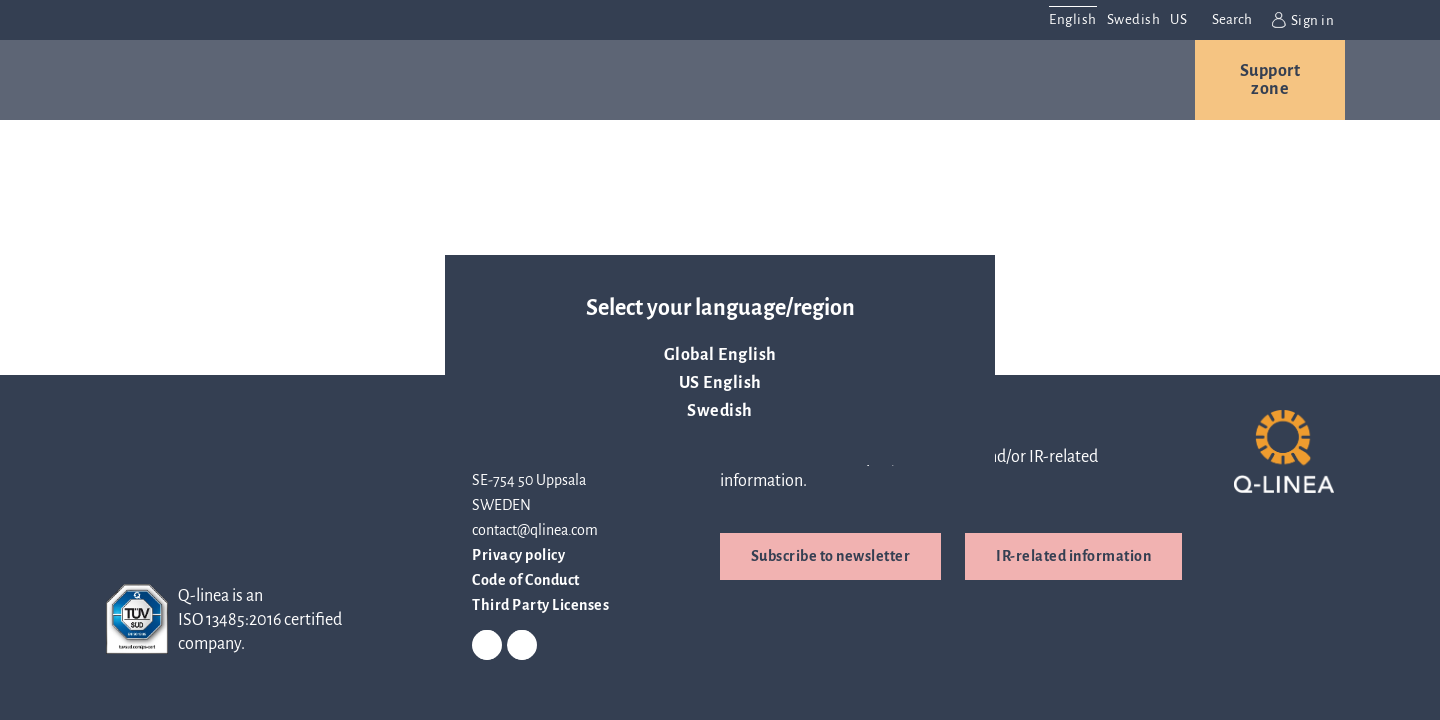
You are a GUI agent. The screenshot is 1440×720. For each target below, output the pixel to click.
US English (720, 383)
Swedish (720, 411)
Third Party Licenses (540, 605)
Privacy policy (518, 555)
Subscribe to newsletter (831, 556)
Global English (720, 355)
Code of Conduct (526, 580)
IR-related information (1073, 556)
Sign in (1303, 20)
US (1178, 19)
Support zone (1270, 80)
